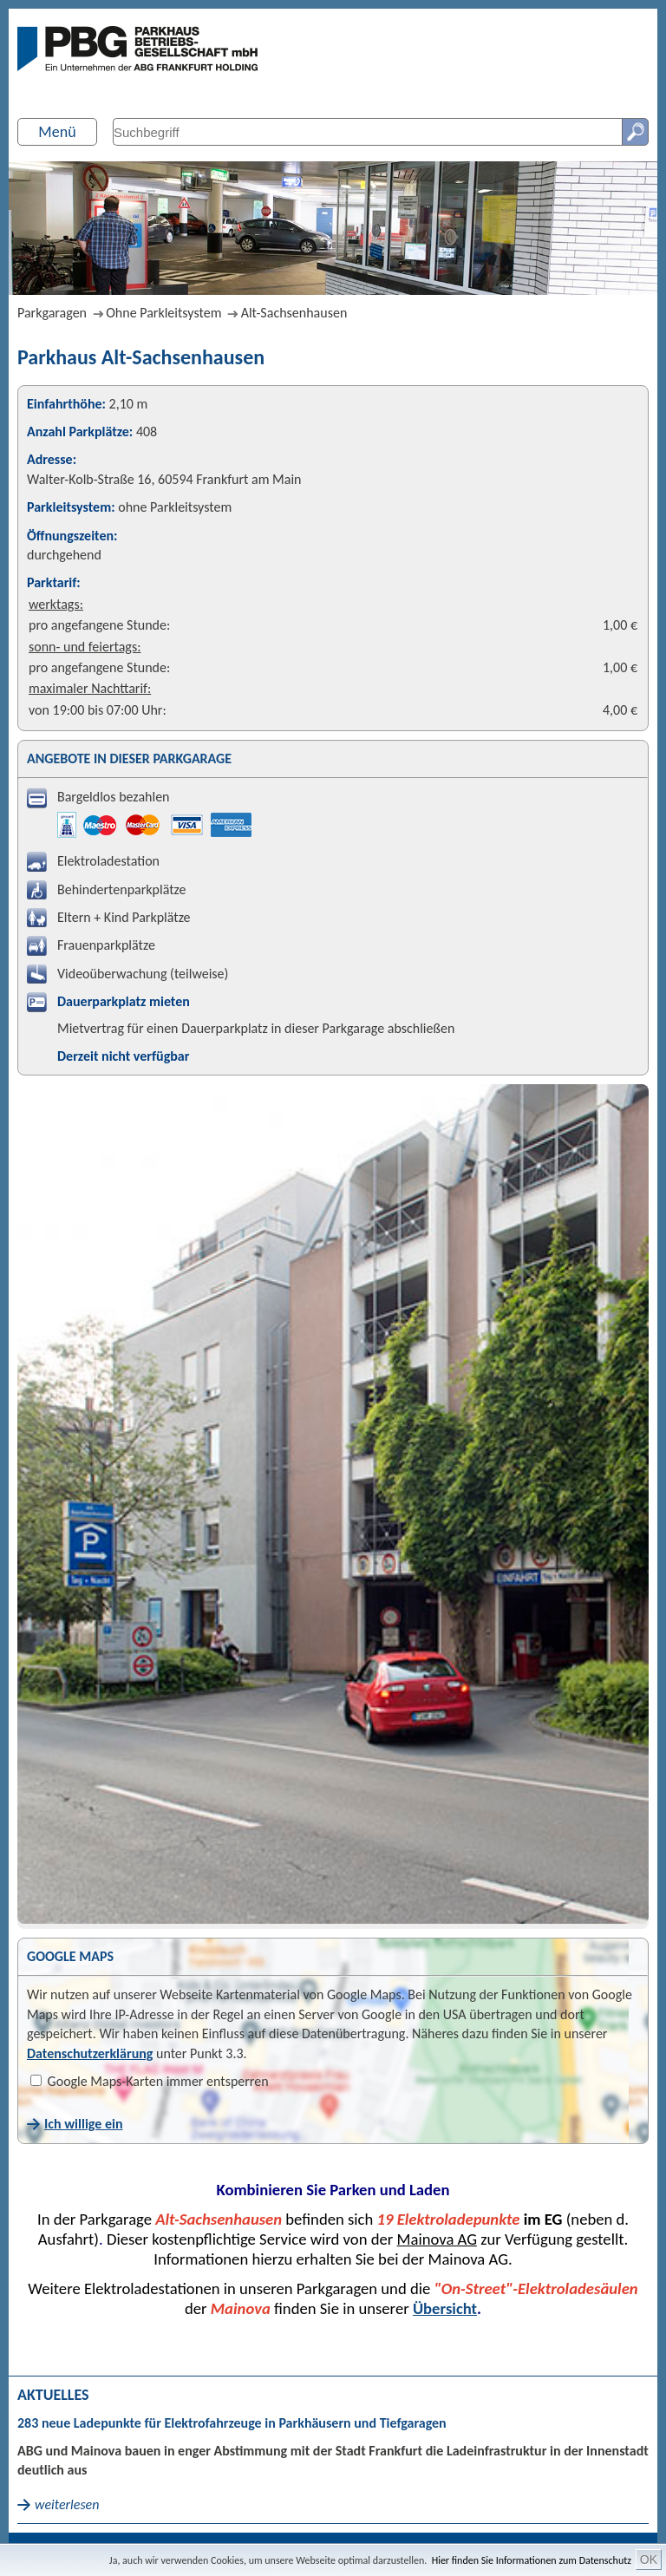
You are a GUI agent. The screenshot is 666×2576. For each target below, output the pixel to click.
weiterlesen (67, 2504)
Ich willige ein (83, 2123)
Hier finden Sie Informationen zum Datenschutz (531, 2560)
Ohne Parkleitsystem (163, 312)
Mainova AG (437, 2239)
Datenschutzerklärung (90, 2053)
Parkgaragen (52, 312)
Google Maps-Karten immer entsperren (149, 2081)
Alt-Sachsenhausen (294, 312)
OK (648, 2559)
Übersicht (445, 2308)
